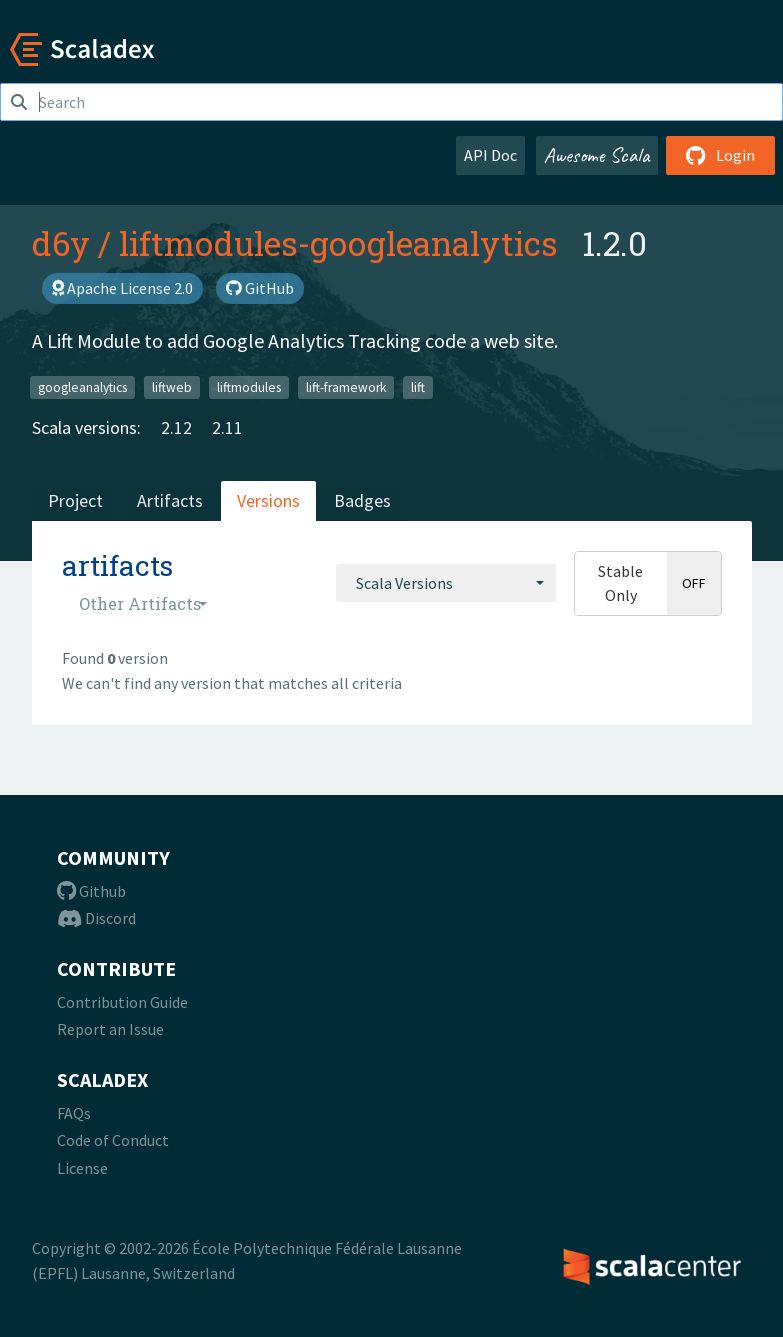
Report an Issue (110, 1029)
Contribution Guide (122, 1002)
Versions (268, 500)
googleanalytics (82, 386)
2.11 (227, 427)
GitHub (260, 288)
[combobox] (446, 583)
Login (720, 155)
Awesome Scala (597, 155)
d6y (61, 243)
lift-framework (346, 386)
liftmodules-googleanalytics (338, 243)
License (82, 1168)
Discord (96, 918)
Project (75, 500)
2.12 (176, 427)
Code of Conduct (113, 1140)
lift (418, 386)
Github (91, 891)
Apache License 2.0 (122, 288)
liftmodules (249, 386)
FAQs (74, 1113)
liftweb (172, 386)
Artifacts (170, 500)
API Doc (490, 155)
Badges (362, 500)
